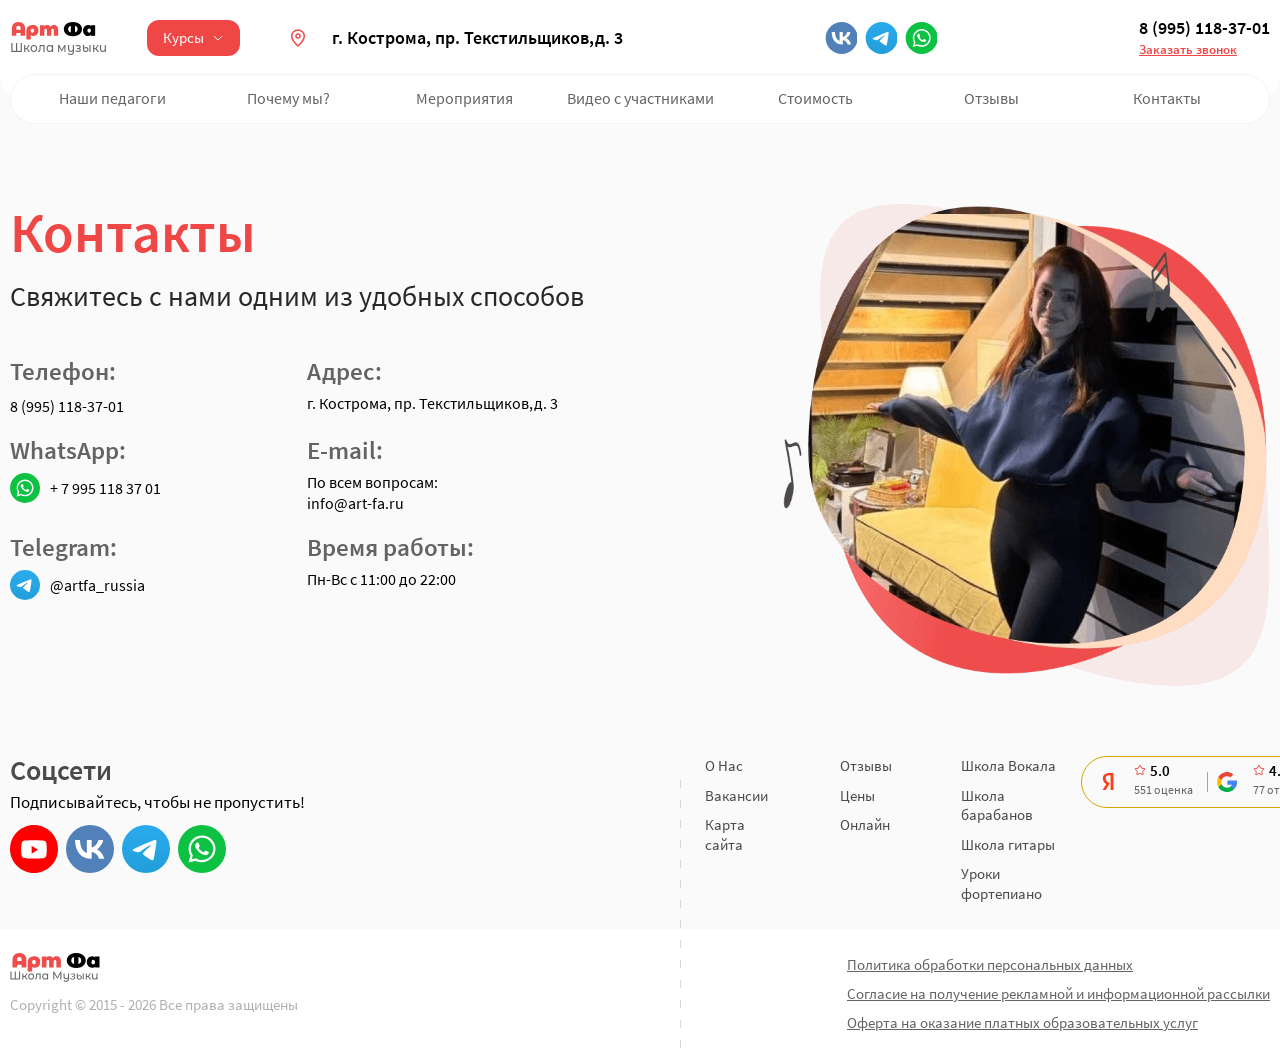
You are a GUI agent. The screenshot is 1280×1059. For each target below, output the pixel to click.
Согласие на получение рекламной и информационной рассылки (1058, 993)
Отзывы (991, 98)
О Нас (724, 765)
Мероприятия (464, 98)
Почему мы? (288, 98)
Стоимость (815, 98)
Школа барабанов (997, 805)
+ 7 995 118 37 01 (85, 488)
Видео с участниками (640, 98)
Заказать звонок (1188, 49)
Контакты (1167, 98)
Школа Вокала (1008, 765)
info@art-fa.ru (355, 503)
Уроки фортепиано (1001, 883)
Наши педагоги (112, 98)
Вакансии (736, 795)
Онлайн (865, 824)
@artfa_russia (77, 585)
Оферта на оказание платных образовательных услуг (1022, 1022)
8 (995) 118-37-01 (1204, 28)
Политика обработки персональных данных (990, 964)
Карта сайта (725, 834)
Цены (857, 795)
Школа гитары (1008, 844)
